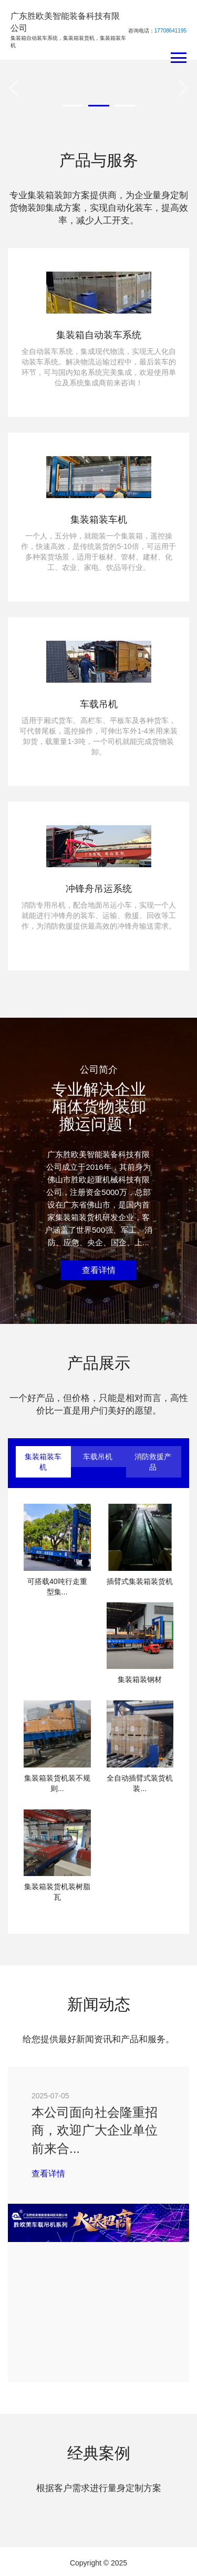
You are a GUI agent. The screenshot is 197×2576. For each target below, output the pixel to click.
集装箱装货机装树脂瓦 (57, 1891)
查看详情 (99, 1270)
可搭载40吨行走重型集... (57, 1586)
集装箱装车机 (43, 1461)
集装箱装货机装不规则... (57, 1783)
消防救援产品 (152, 1461)
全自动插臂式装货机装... (140, 1783)
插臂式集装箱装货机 (140, 1581)
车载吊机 (97, 1456)
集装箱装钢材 (140, 1679)
